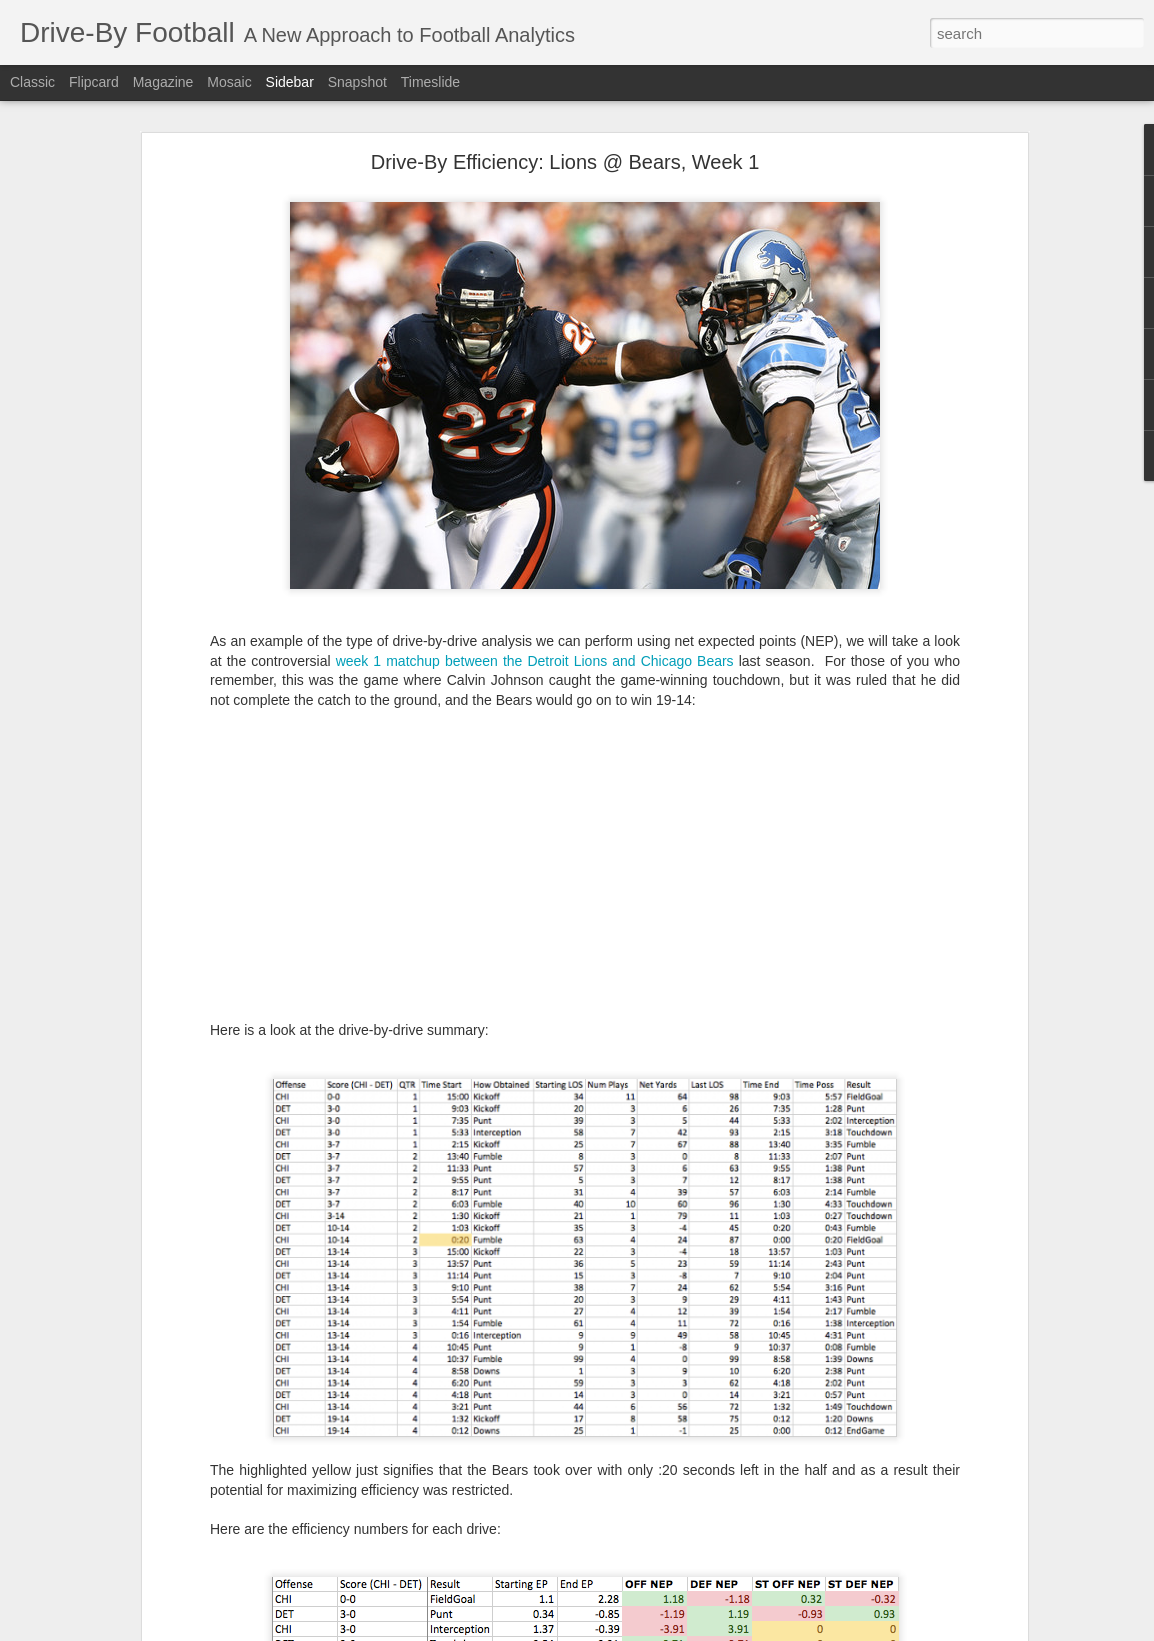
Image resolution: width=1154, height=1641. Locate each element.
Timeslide (430, 82)
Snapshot (357, 82)
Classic (32, 82)
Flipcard (94, 82)
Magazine (163, 82)
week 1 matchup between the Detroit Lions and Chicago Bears (535, 661)
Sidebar (290, 82)
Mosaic (229, 82)
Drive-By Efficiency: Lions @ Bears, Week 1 (565, 162)
